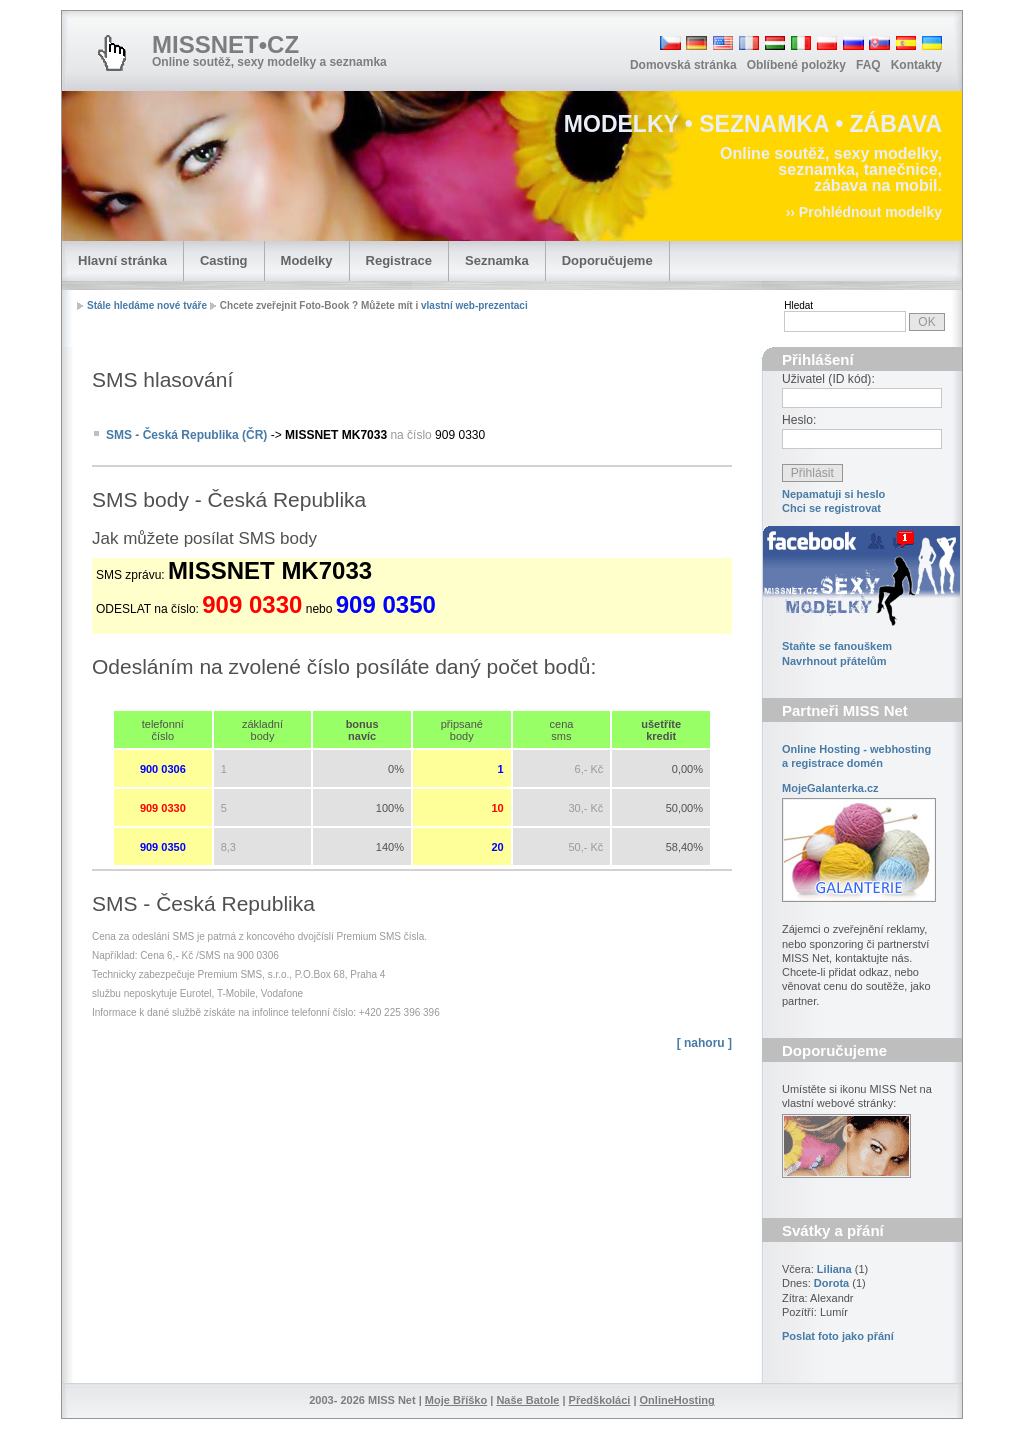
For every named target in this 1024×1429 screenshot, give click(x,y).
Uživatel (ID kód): (828, 379)
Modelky (307, 260)
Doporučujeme (607, 260)
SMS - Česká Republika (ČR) (186, 435)
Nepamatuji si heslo (833, 494)
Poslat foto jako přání (838, 1336)
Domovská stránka (683, 65)
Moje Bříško (456, 1400)
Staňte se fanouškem (837, 646)
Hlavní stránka (122, 260)
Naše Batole (527, 1400)
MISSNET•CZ (225, 44)
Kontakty (916, 65)
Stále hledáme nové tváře (147, 305)
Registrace (399, 260)
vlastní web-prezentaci (474, 305)
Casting (224, 260)
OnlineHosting (677, 1400)
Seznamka (497, 260)
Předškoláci (600, 1400)
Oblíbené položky (796, 65)
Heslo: (799, 420)
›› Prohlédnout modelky (864, 212)
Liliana (834, 1269)
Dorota (831, 1283)
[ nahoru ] (704, 1043)
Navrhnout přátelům (834, 661)
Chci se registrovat (831, 508)
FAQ (868, 65)
